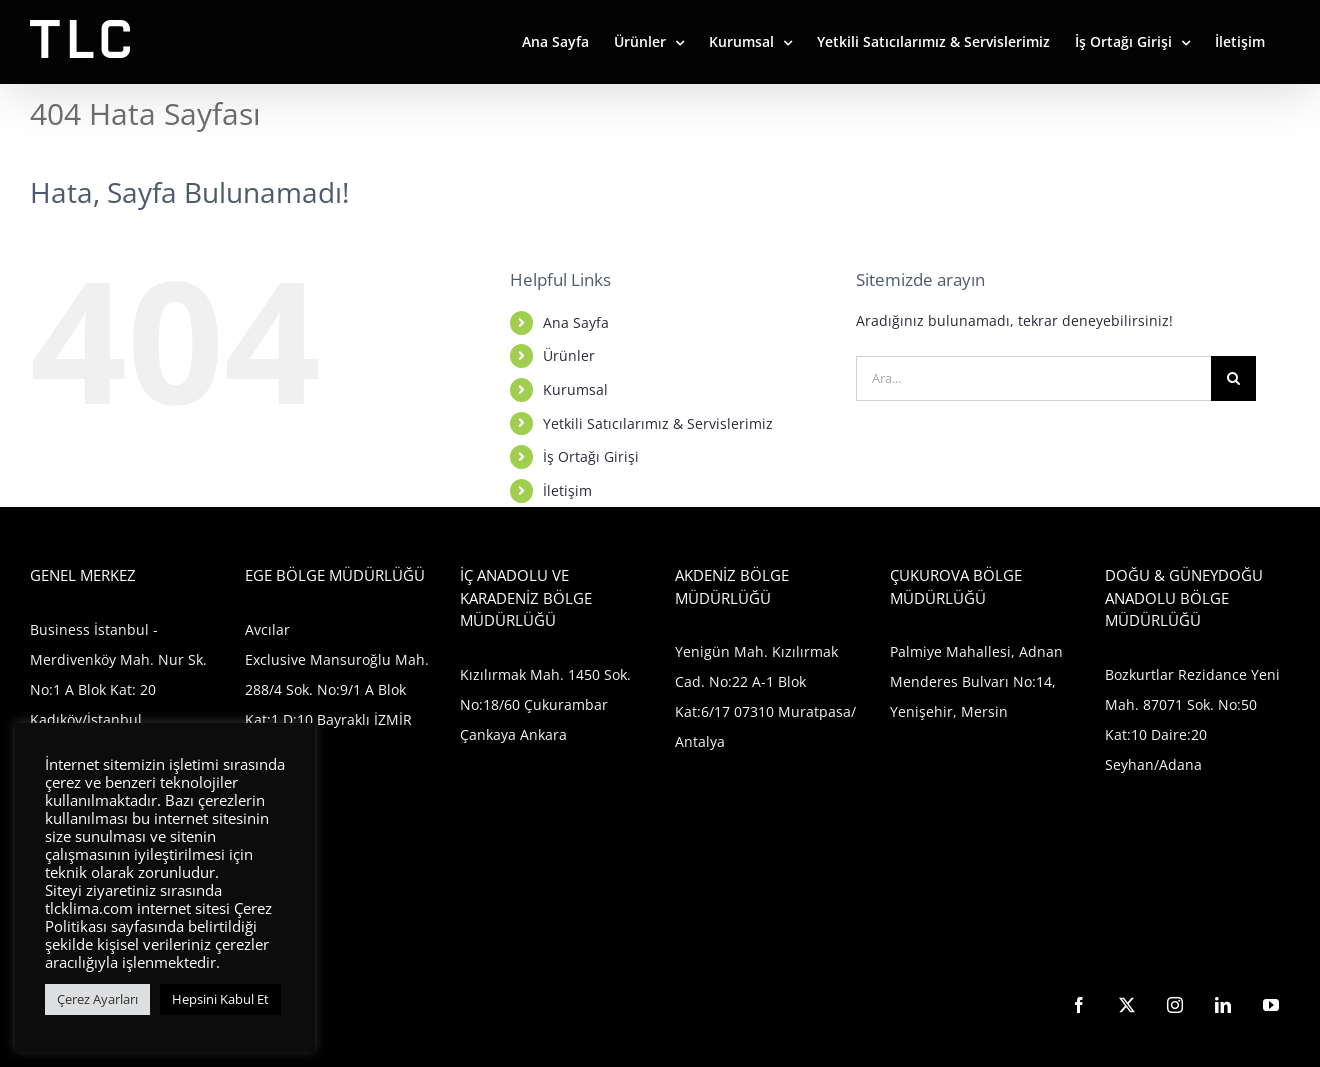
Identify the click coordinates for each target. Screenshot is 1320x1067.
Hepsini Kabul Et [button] (220, 999)
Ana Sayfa (576, 322)
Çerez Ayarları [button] (97, 999)
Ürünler (569, 355)
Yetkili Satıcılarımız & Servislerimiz (658, 423)
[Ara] (1233, 378)
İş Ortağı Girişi (591, 456)
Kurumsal (575, 389)
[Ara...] (1033, 378)
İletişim (567, 490)
